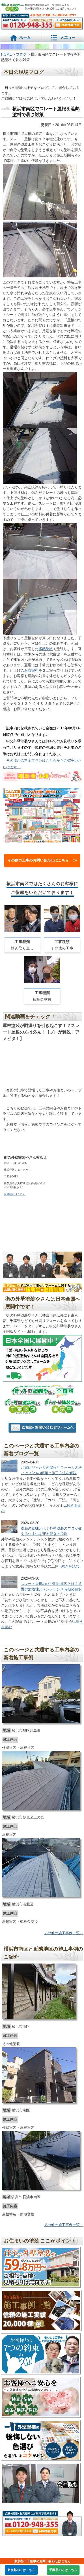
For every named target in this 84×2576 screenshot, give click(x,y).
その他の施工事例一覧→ (63, 1933)
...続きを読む (68, 1566)
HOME (6, 54)
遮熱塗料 (46, 649)
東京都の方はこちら (21, 2570)
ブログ (21, 54)
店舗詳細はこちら (14, 1194)
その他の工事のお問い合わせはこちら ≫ (42, 860)
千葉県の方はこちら (63, 2570)
